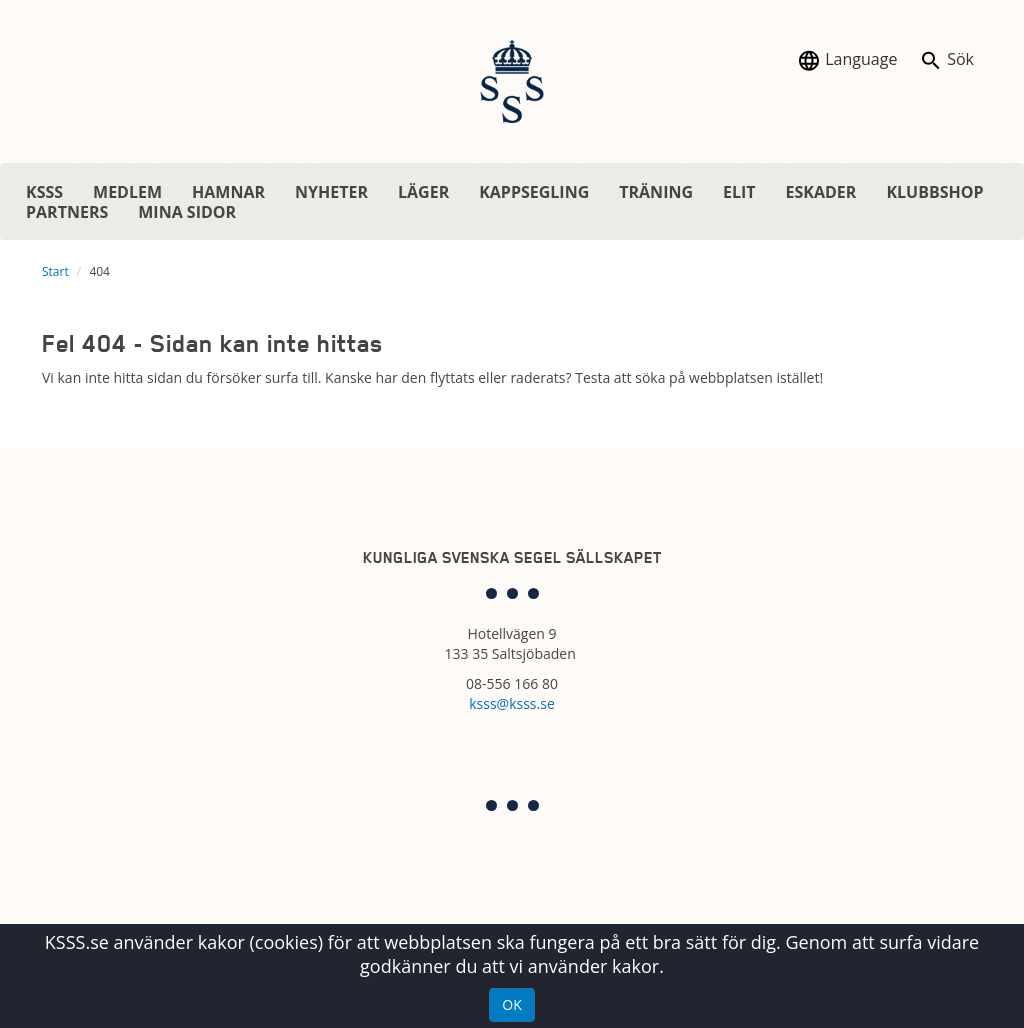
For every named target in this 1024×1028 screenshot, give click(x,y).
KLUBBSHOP (934, 192)
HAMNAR (228, 192)
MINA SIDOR (187, 212)
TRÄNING (656, 192)
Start (55, 271)
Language (847, 60)
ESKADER (821, 192)
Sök (946, 60)
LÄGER (423, 192)
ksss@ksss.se (512, 703)
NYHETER (331, 192)
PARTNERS (67, 212)
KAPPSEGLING (534, 192)
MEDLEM (127, 192)
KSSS (44, 192)
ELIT (739, 192)
